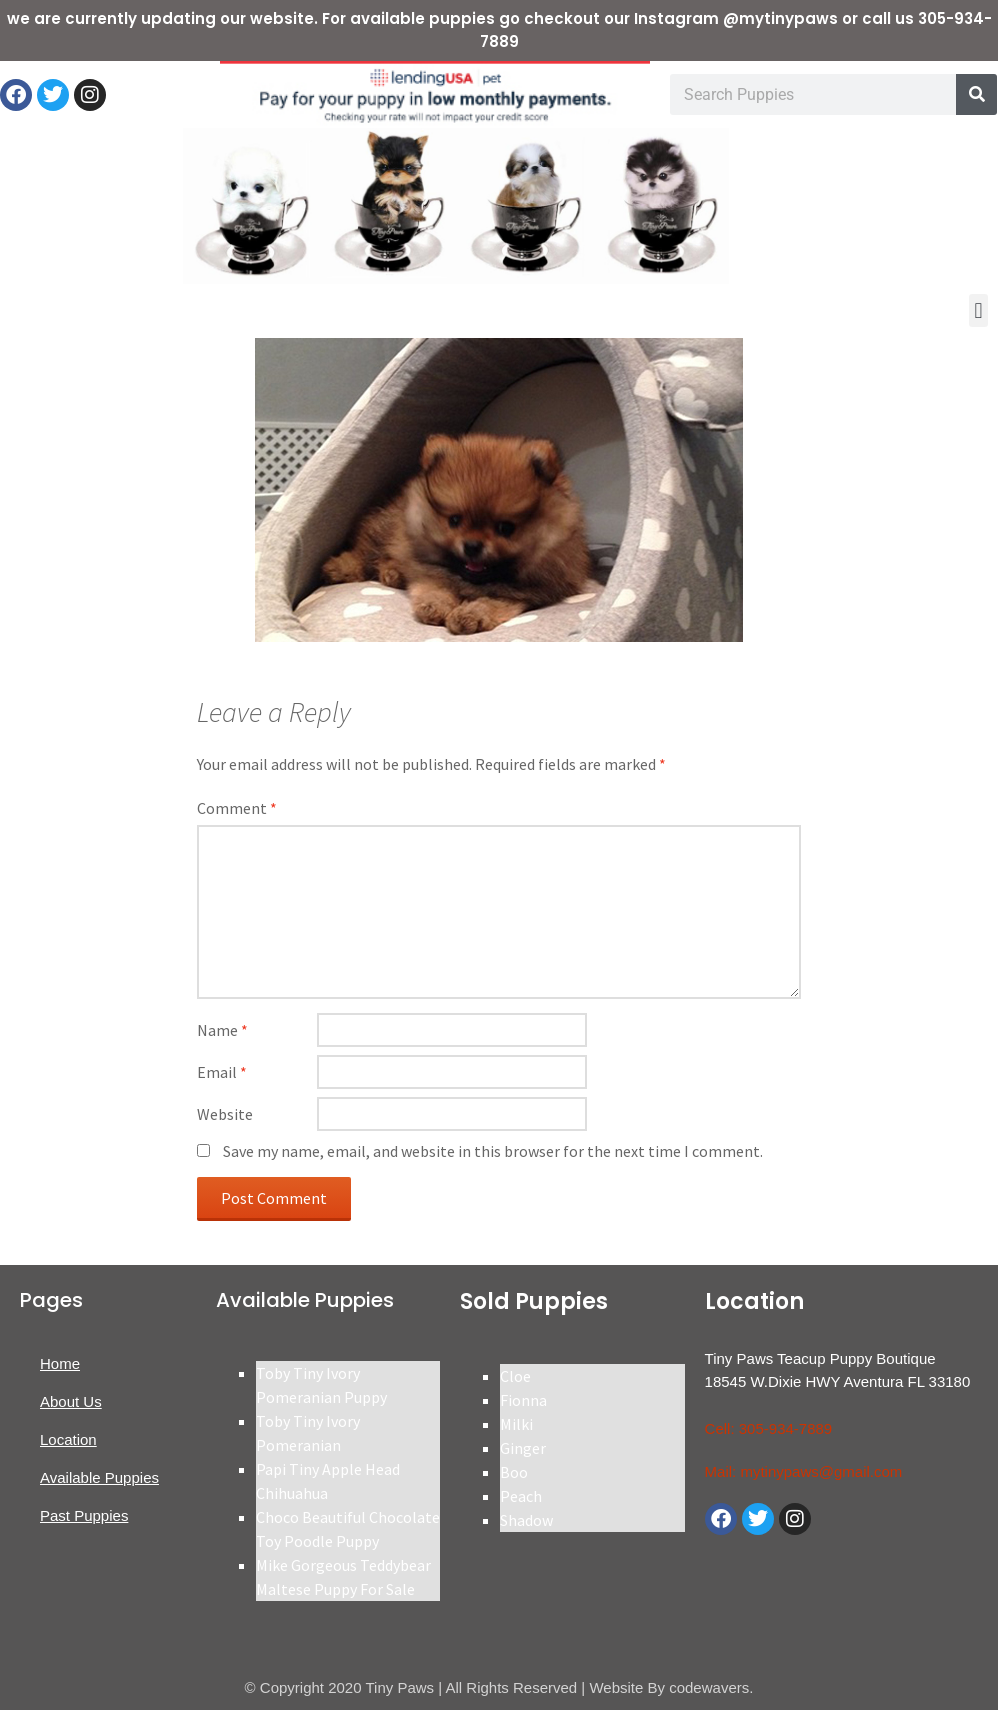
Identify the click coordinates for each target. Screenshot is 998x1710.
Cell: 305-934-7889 (769, 1428)
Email (222, 1072)
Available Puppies (99, 1477)
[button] (978, 310)
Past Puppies (84, 1515)
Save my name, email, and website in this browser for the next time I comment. (493, 1151)
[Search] (976, 94)
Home (60, 1363)
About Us (71, 1401)
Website (225, 1114)
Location (68, 1439)
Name (222, 1030)
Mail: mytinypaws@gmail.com (804, 1471)
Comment (237, 808)
